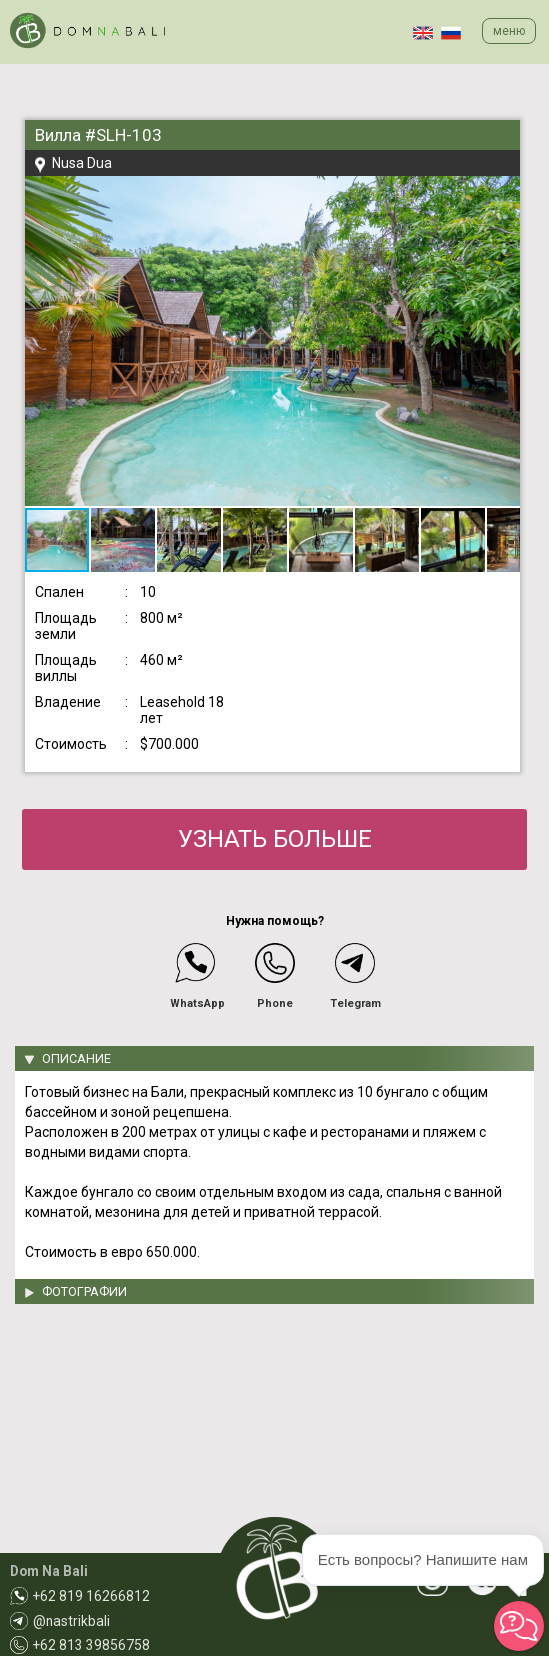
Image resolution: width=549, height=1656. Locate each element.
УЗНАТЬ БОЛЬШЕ (275, 839)
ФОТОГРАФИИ (84, 1291)
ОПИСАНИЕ (76, 1058)
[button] (502, 194)
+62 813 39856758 (91, 1645)
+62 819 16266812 (91, 1596)
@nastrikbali (71, 1621)
